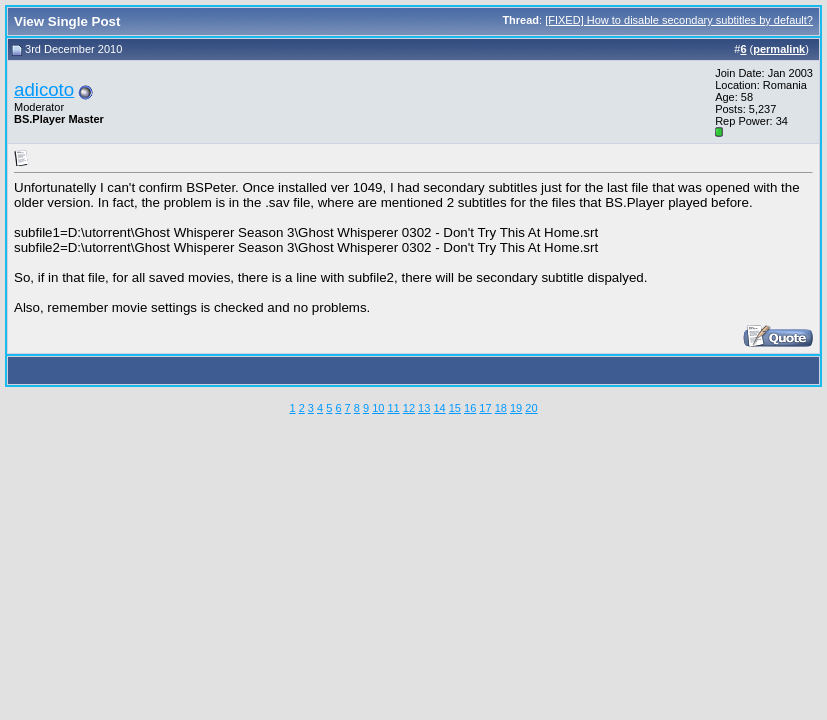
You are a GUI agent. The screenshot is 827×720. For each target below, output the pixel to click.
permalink (779, 49)
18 (501, 408)
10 (378, 408)
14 (439, 408)
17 (485, 408)
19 (516, 408)
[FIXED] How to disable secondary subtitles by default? (679, 20)
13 (424, 408)
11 (393, 408)
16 (470, 408)
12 (409, 408)
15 (455, 408)
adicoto (44, 89)
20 (531, 408)
